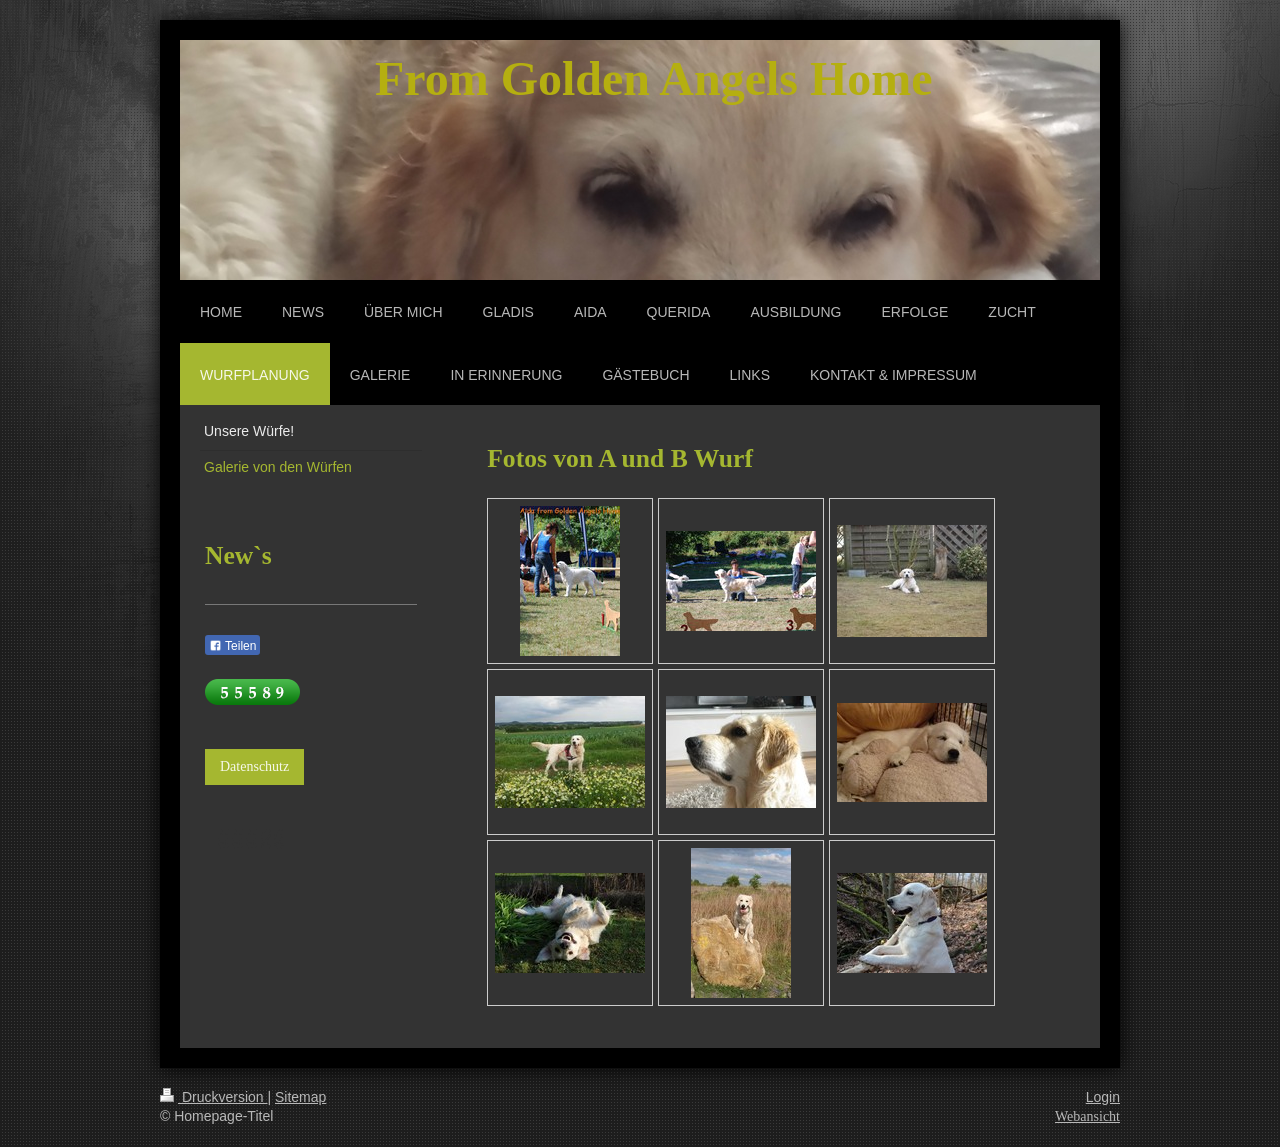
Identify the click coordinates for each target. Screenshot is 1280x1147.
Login (1103, 1097)
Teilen (232, 646)
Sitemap (300, 1097)
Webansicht (1087, 1116)
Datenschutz (254, 766)
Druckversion (213, 1097)
